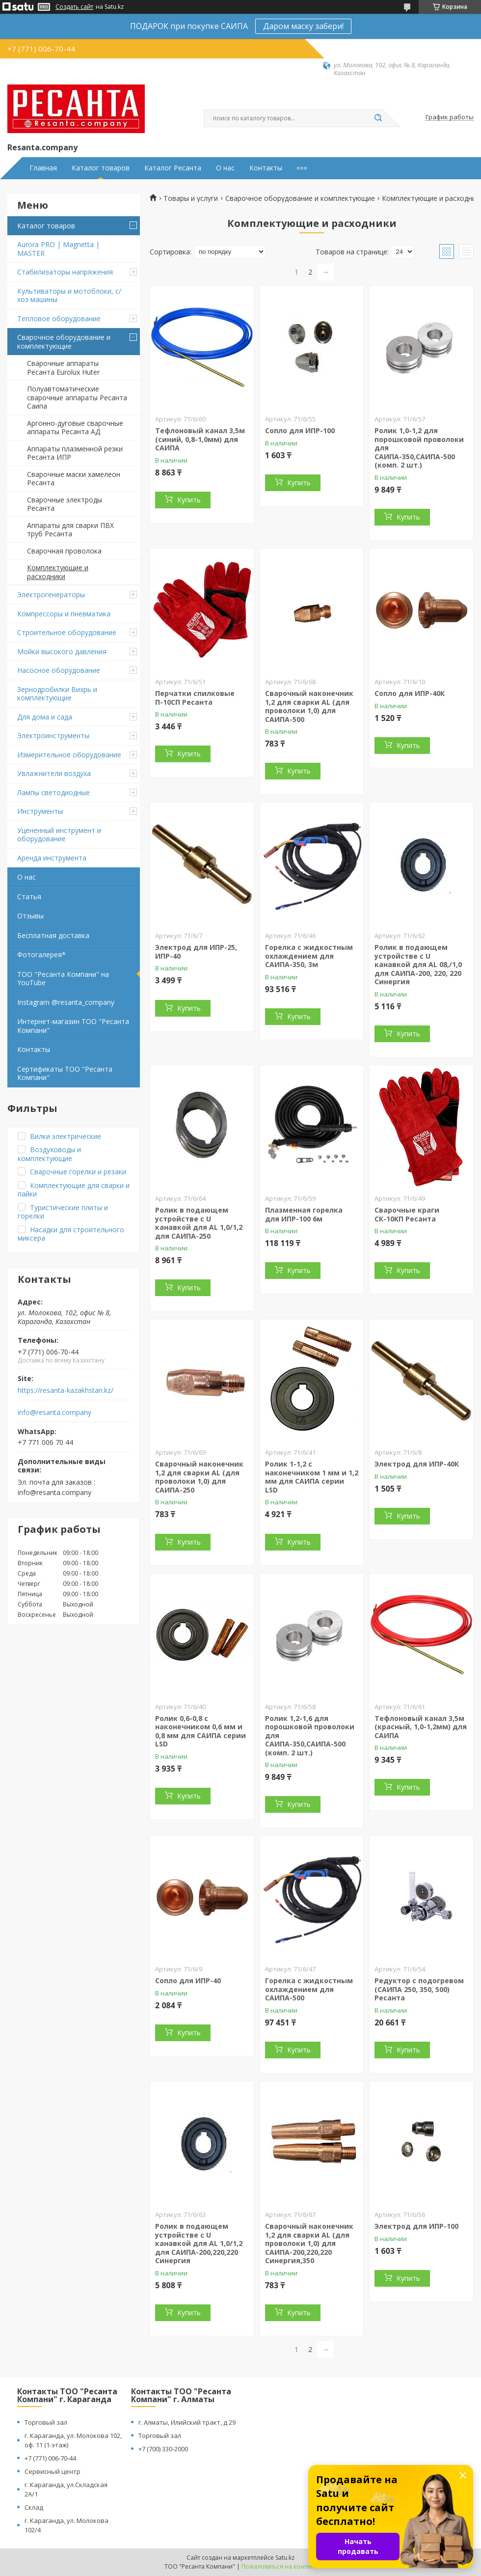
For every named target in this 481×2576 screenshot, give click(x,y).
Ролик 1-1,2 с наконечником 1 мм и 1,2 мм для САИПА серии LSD (311, 1477)
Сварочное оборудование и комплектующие (63, 341)
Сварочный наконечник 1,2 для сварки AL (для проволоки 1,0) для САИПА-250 (199, 1477)
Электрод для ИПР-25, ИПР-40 (196, 951)
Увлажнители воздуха (54, 773)
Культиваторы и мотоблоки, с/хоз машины (69, 295)
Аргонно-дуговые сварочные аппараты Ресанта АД (75, 427)
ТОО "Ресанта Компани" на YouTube (63, 978)
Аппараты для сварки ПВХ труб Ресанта (70, 530)
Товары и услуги (190, 198)
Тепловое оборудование (59, 318)
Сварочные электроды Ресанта (64, 504)
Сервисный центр (52, 2471)
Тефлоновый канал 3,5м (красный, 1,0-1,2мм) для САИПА (420, 1727)
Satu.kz (284, 2557)
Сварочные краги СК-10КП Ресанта (406, 1214)
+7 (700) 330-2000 (163, 2448)
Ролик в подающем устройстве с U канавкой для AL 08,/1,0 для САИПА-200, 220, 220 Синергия (418, 964)
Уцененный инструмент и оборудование (59, 835)
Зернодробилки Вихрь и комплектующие (57, 694)
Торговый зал (46, 2422)
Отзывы (30, 915)
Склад (34, 2507)
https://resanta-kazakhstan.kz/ (65, 1390)
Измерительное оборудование (69, 754)
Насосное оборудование (58, 670)
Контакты (265, 168)
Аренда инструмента (51, 857)
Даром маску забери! (303, 26)
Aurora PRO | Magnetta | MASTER (58, 249)
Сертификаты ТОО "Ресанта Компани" (64, 1073)
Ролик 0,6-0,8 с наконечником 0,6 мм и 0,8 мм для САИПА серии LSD (200, 1731)
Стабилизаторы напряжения (65, 272)
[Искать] (378, 118)
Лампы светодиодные (53, 792)
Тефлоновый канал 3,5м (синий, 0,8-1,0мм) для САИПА (200, 439)
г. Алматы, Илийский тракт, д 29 (187, 2422)
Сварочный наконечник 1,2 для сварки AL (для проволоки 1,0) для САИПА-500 (309, 706)
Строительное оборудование (66, 632)
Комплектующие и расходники (57, 572)
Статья (29, 896)
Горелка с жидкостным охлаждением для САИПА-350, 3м (309, 955)
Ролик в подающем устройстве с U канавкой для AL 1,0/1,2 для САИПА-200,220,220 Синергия (198, 2243)
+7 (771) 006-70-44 (50, 2458)
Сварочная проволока (64, 550)
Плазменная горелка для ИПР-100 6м (304, 1214)
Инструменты (40, 811)
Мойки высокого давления (62, 651)
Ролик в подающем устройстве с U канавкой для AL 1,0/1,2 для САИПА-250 (198, 1223)
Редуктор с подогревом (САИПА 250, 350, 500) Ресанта (419, 1989)
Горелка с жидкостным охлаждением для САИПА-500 (309, 1989)
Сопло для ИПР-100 (300, 430)
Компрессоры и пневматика (63, 613)
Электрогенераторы (51, 594)
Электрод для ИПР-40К (416, 1463)
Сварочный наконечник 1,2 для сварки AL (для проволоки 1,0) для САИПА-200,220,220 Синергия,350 (309, 2243)
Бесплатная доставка (53, 935)
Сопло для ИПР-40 (188, 1980)
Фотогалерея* (41, 954)
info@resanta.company (54, 1412)
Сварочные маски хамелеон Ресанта (73, 479)
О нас (225, 168)
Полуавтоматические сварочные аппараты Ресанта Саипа (77, 397)
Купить (189, 499)
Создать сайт (74, 6)
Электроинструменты (53, 735)
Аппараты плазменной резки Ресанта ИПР (75, 453)
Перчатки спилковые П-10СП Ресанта (195, 698)
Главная (43, 168)
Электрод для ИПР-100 (416, 2226)
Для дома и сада (44, 716)
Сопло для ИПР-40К (409, 693)
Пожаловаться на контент (279, 2566)
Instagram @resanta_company (65, 1002)
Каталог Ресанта (172, 168)
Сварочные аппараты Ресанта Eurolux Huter (63, 368)
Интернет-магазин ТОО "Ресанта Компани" (73, 1026)
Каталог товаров (101, 168)
